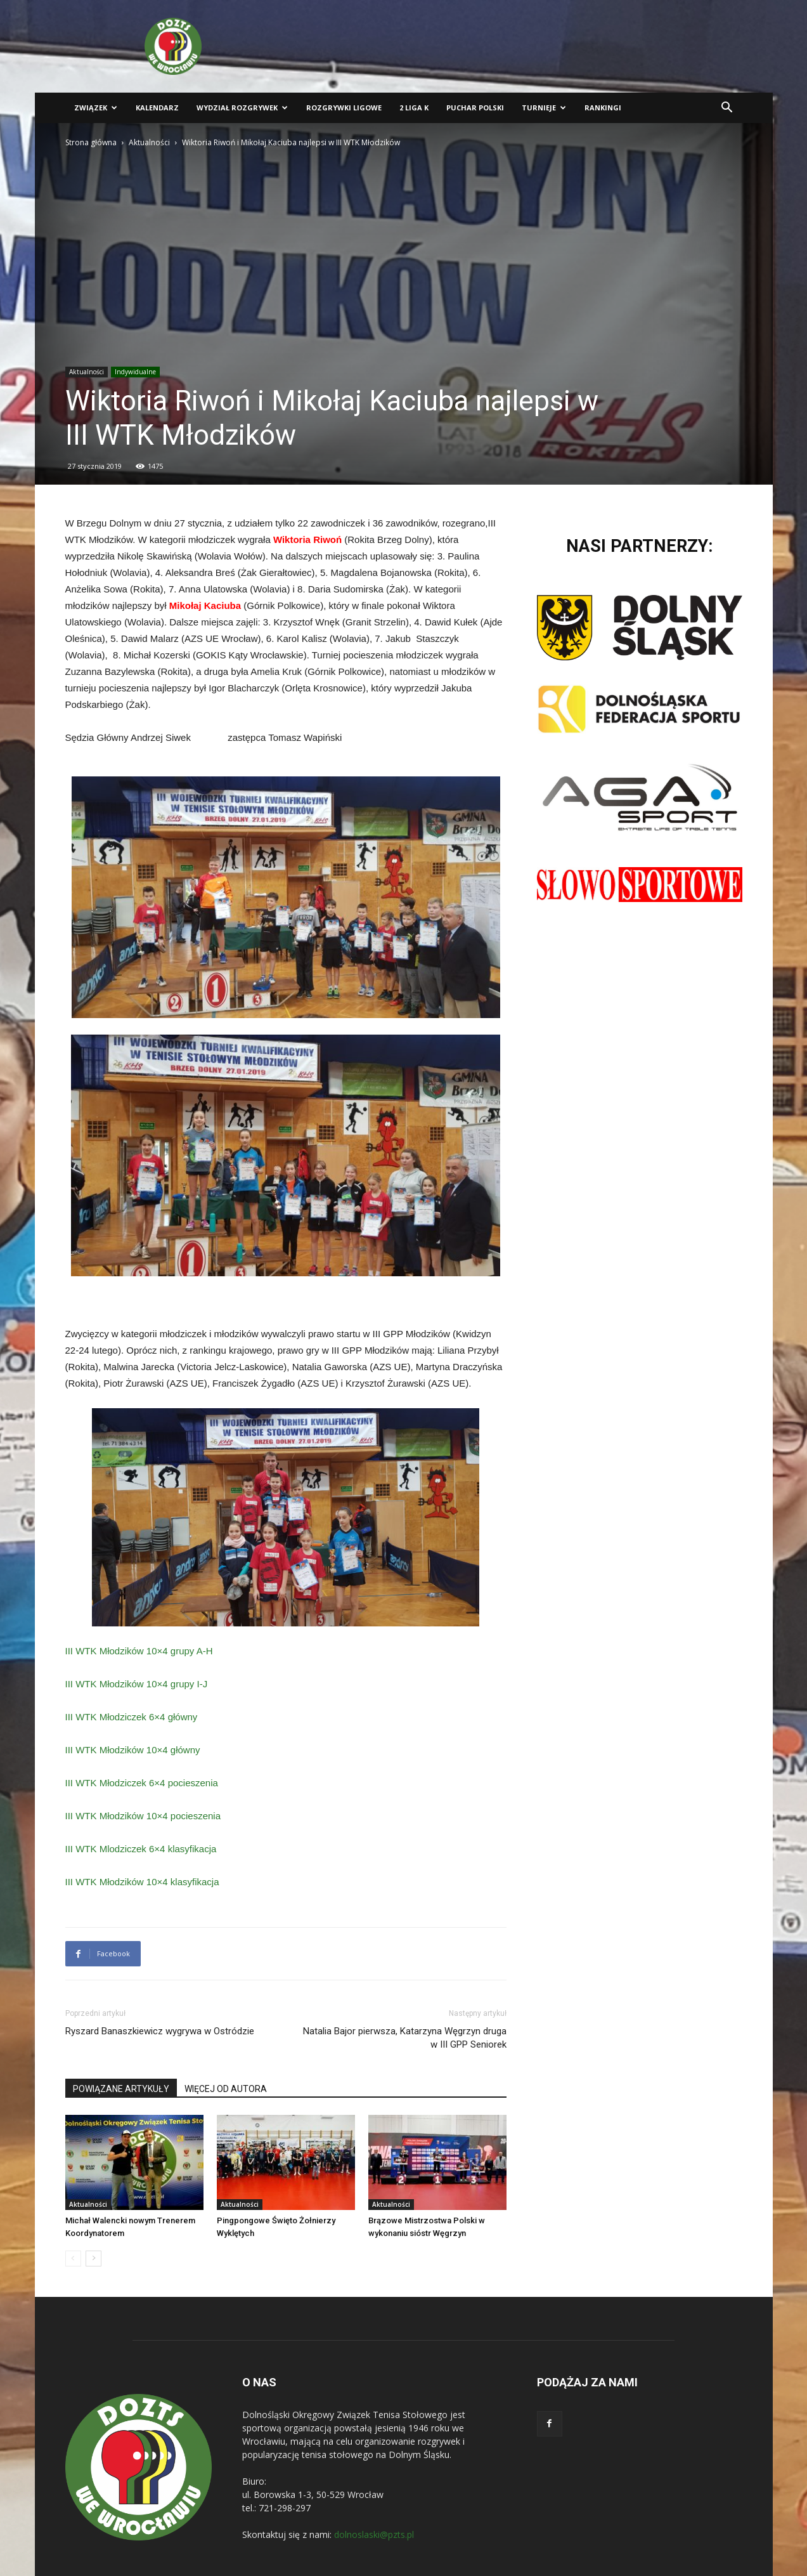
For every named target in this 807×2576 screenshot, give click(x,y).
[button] (727, 109)
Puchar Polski (475, 107)
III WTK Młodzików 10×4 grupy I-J (136, 1683)
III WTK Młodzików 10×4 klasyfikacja (142, 1881)
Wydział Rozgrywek (242, 107)
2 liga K (414, 107)
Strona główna (91, 142)
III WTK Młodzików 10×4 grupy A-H (139, 1650)
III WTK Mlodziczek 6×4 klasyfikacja (141, 1848)
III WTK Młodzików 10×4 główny (132, 1749)
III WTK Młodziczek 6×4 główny (131, 1716)
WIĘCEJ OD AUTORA (225, 2089)
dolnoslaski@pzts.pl (374, 2534)
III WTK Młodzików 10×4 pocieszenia (143, 1815)
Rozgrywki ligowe (344, 107)
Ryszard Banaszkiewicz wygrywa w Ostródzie (159, 2031)
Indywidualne (135, 371)
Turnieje (544, 107)
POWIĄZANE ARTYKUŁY (121, 2089)
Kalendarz (157, 107)
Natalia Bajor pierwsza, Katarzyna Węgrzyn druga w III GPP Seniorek (405, 2037)
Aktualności (149, 142)
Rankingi (602, 107)
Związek (95, 107)
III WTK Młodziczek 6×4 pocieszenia (141, 1782)
